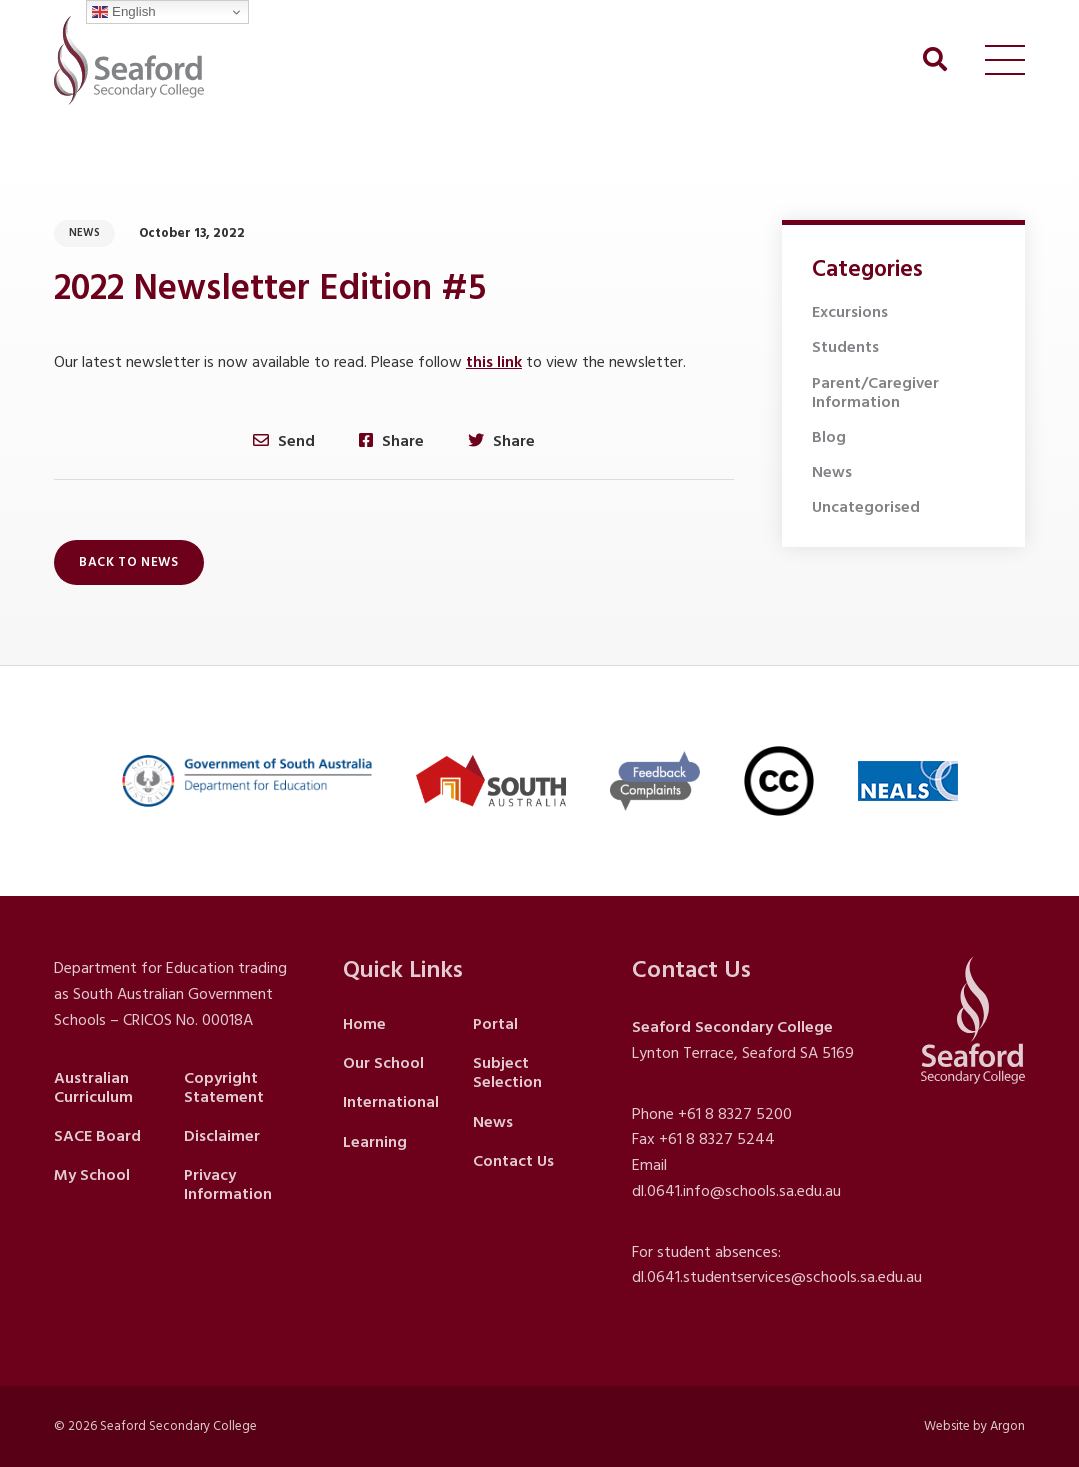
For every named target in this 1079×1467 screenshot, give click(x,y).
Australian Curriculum (93, 1087)
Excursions (850, 312)
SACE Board (97, 1136)
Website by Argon (974, 1426)
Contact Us (513, 1161)
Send (284, 440)
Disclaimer (222, 1136)
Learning (375, 1142)
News (84, 233)
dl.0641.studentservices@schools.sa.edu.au (777, 1277)
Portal (495, 1024)
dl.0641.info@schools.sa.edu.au (736, 1191)
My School (92, 1175)
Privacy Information (228, 1184)
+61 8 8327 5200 (735, 1114)
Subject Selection (507, 1072)
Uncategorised (866, 507)
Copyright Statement (224, 1087)
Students (845, 347)
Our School (383, 1063)
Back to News (129, 562)
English (123, 12)
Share (391, 440)
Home (364, 1024)
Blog (829, 437)
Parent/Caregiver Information (875, 392)
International (391, 1102)
